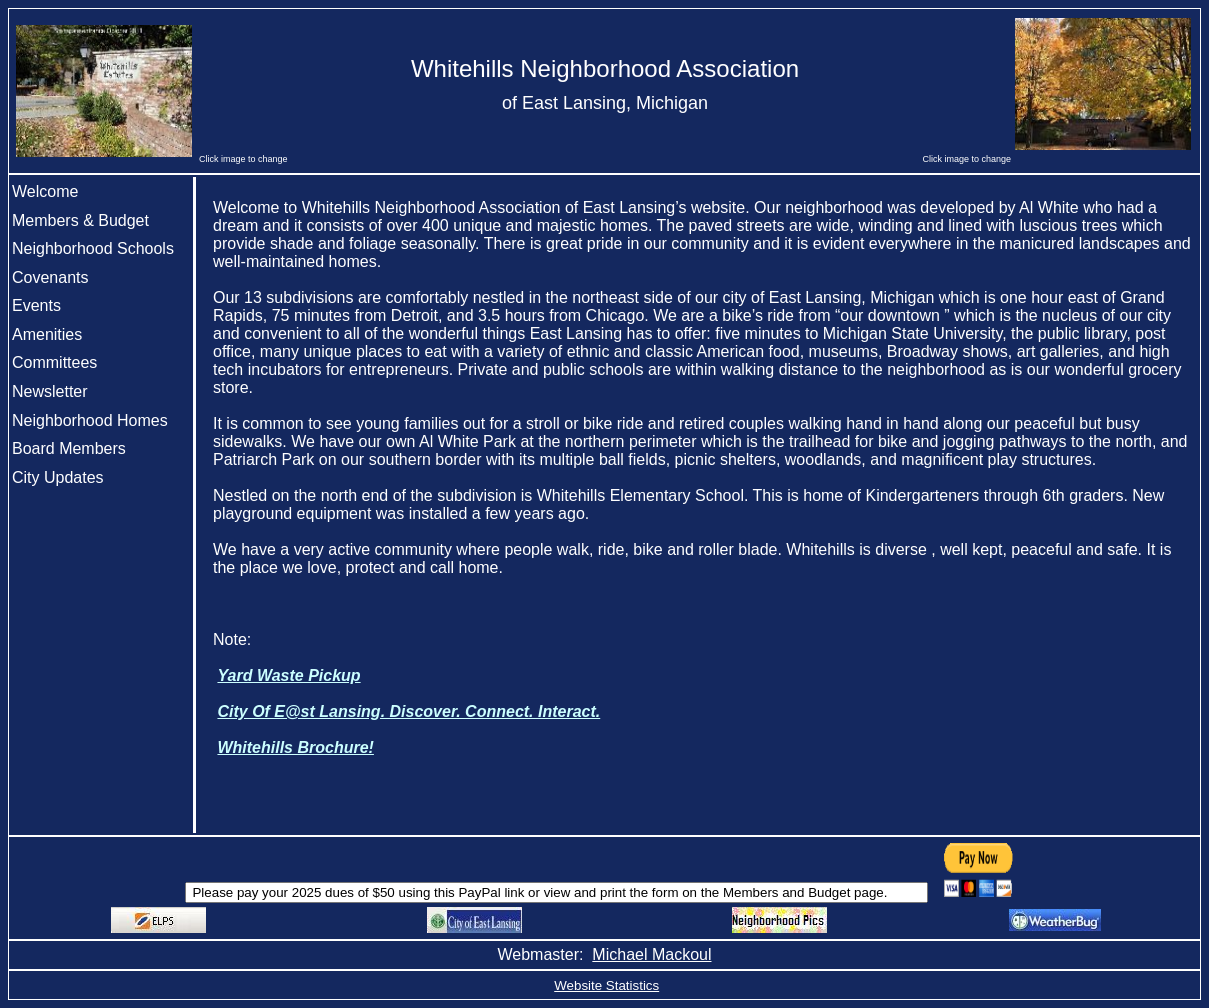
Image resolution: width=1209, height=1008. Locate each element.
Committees (54, 362)
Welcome (45, 191)
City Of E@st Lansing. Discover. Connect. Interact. (408, 711)
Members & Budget (80, 220)
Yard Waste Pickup (288, 675)
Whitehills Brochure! (295, 747)
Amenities (47, 334)
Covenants (50, 277)
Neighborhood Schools (93, 248)
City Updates (58, 477)
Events (36, 305)
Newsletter (50, 391)
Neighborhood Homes (90, 420)
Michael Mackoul (651, 954)
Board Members (69, 448)
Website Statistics (606, 985)
